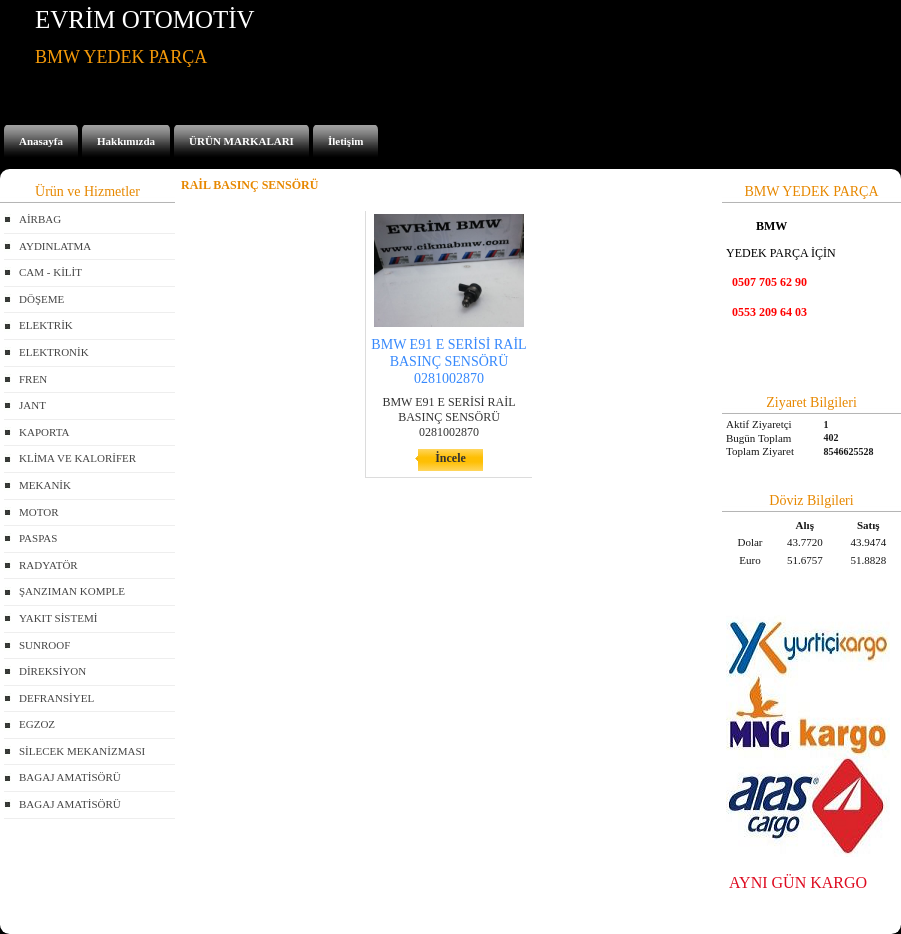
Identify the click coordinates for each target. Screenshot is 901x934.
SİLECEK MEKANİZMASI (82, 751)
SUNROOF (44, 645)
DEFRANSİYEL (56, 698)
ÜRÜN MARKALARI (241, 141)
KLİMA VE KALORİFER (77, 458)
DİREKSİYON (52, 671)
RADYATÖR (48, 565)
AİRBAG (40, 219)
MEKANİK (45, 485)
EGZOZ (37, 724)
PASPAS (38, 538)
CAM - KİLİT (50, 272)
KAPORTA (44, 432)
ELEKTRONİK (54, 352)
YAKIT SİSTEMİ (58, 618)
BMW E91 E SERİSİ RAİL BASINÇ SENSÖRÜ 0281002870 (448, 361)
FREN (33, 379)
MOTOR (39, 512)
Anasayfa (41, 141)
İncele (450, 458)
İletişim (345, 141)
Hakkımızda (126, 141)
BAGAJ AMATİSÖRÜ (70, 777)
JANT (32, 405)
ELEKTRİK (46, 325)
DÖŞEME (41, 299)
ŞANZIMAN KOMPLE (72, 591)
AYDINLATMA (55, 246)
